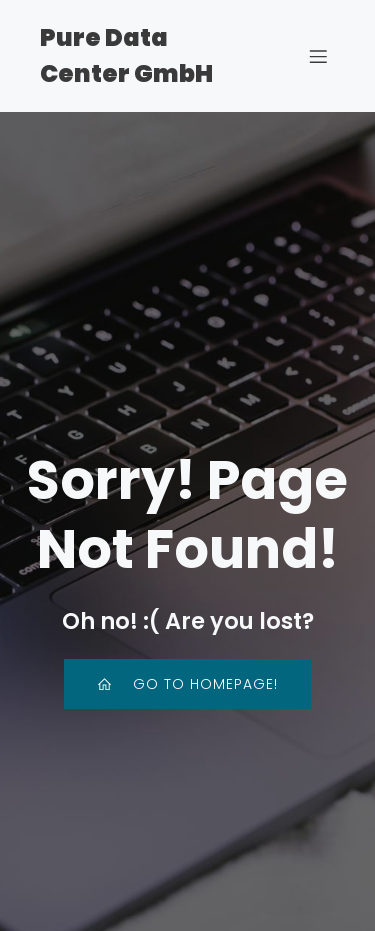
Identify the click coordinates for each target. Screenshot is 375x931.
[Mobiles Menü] (318, 56)
